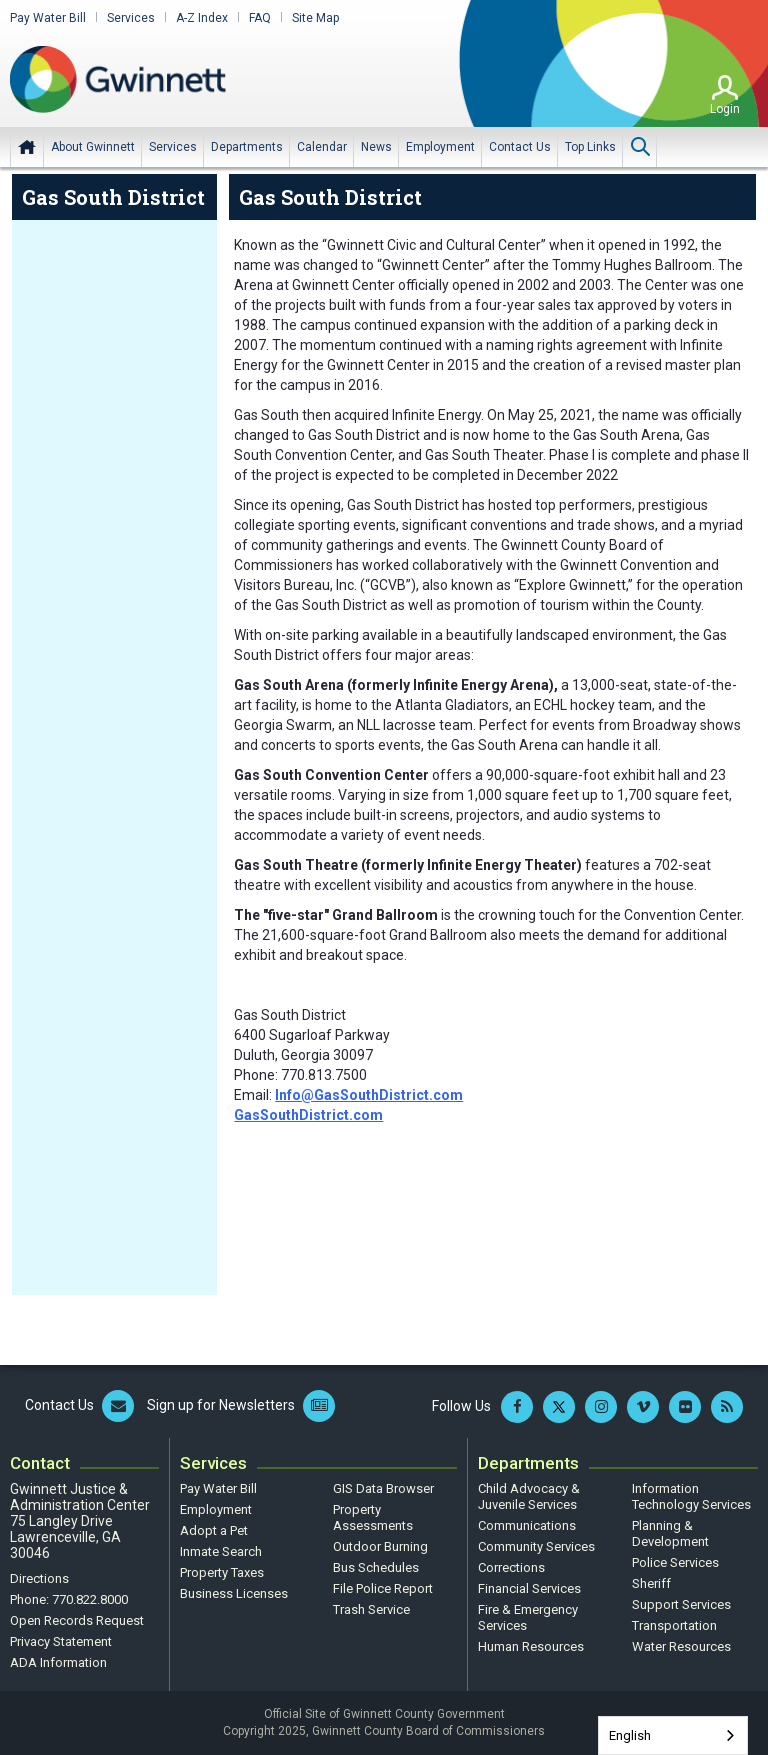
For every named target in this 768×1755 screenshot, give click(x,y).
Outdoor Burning (380, 1546)
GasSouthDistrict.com (308, 1115)
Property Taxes (222, 1572)
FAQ (260, 18)
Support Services (681, 1604)
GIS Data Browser (383, 1488)
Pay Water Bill (48, 18)
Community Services (536, 1546)
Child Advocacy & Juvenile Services (529, 1496)
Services (131, 18)
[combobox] (673, 1735)
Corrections (511, 1567)
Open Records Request (77, 1620)
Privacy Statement (61, 1641)
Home (27, 147)
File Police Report (383, 1588)
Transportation (674, 1625)
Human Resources (531, 1646)
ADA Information (58, 1662)
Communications (527, 1525)
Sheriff (651, 1583)
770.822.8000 (90, 1599)
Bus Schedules (376, 1567)
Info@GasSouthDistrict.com (369, 1095)
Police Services (675, 1562)
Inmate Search (221, 1551)
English (630, 1735)
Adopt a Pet (214, 1530)
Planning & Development (670, 1533)
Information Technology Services (691, 1496)
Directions (39, 1578)
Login (725, 109)
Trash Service (371, 1609)
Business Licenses (234, 1593)
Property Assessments (373, 1517)
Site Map (315, 18)
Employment (216, 1509)
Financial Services (529, 1588)
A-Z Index (202, 18)
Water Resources (681, 1646)
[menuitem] (93, 147)
